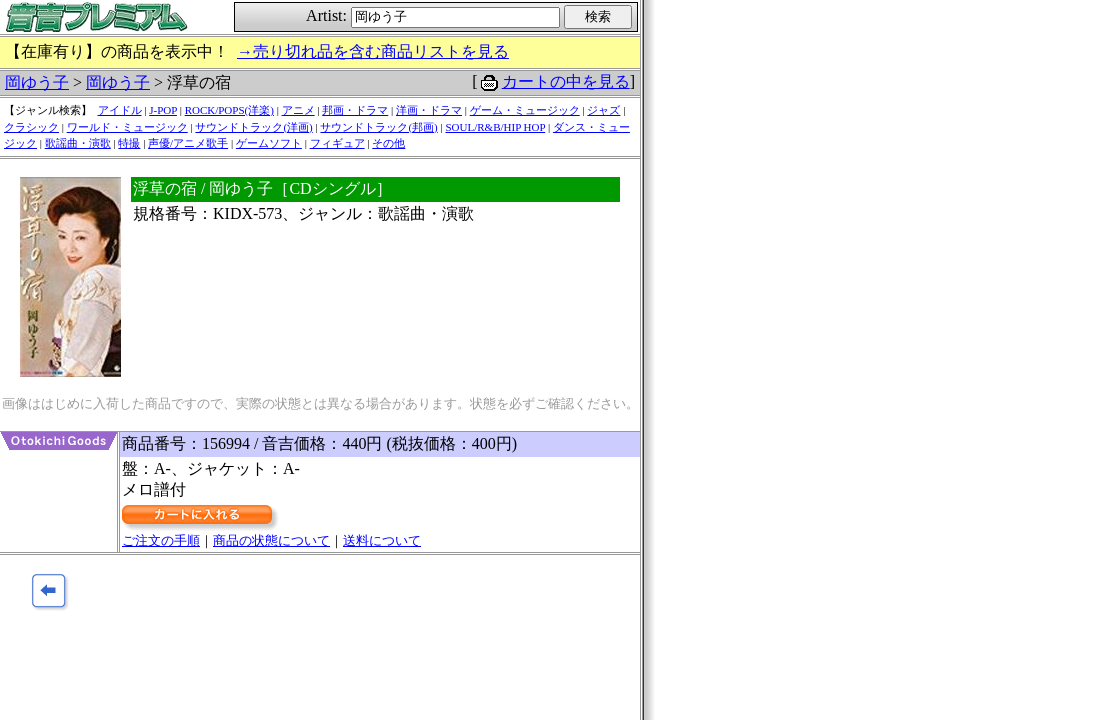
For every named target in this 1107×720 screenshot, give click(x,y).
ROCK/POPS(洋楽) (229, 110)
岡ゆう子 (37, 82)
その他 (388, 143)
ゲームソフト (269, 143)
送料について (382, 540)
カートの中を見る (566, 81)
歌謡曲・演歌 (78, 143)
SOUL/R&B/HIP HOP (495, 127)
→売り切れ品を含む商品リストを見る (373, 51)
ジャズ (603, 110)
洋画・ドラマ (429, 110)
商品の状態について (271, 540)
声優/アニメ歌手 (188, 143)
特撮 (129, 143)
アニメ (298, 110)
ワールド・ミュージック (127, 127)
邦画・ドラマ (355, 110)
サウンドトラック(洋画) (253, 127)
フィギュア (337, 143)
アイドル (120, 110)
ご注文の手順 (161, 540)
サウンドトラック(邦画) (378, 127)
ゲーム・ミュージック (525, 110)
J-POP (163, 110)
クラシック (31, 127)
